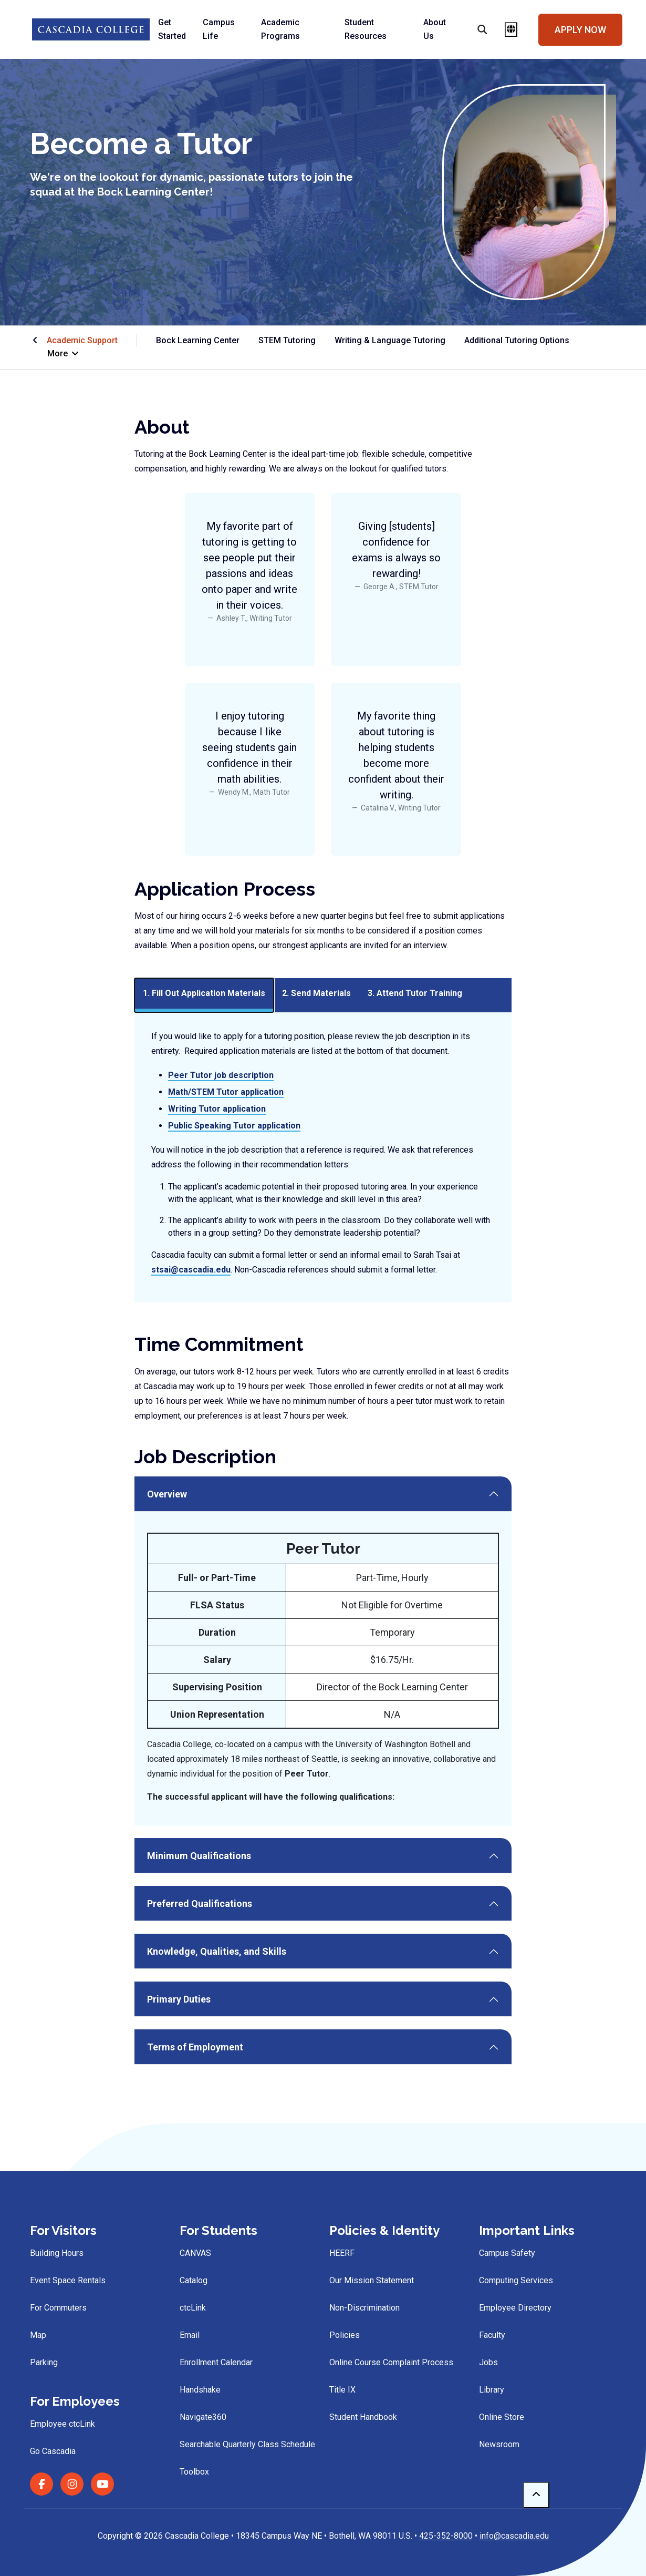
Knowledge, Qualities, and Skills (216, 1951)
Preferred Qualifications (199, 1903)
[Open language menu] (511, 29)
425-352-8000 (446, 2536)
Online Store (501, 2417)
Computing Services (516, 2280)
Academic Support (82, 340)
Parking (44, 2362)
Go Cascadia (53, 2451)
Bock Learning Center (197, 340)
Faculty (492, 2335)
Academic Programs (280, 29)
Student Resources (366, 29)
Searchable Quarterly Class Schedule (247, 2444)
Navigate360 (203, 2417)
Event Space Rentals (68, 2280)
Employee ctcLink (62, 2424)
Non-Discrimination (364, 2308)
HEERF (342, 2253)
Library (491, 2390)
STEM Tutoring (287, 340)
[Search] (475, 29)
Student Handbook (363, 2417)
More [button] (63, 353)
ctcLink (193, 2308)
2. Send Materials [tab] (316, 993)
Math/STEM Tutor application (226, 1092)
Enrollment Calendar (216, 2362)
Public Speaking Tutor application (234, 1126)
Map (38, 2335)
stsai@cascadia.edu (191, 1270)
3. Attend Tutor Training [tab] (415, 993)
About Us (434, 29)
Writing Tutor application (217, 1109)
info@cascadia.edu (514, 2536)
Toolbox (194, 2472)
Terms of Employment (195, 2046)
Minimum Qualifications (199, 1855)
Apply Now (580, 29)
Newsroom (499, 2444)
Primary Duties (179, 1999)
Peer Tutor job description (221, 1075)
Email (190, 2335)
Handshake (200, 2390)
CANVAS (195, 2253)
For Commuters (58, 2308)
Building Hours (57, 2253)
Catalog (193, 2280)
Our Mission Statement (371, 2280)
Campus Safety (507, 2253)
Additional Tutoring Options (516, 340)
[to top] (536, 2495)
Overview (167, 1494)
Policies (344, 2335)
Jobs (488, 2362)
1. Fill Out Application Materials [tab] (204, 993)
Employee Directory (515, 2308)
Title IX (342, 2390)
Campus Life (219, 29)
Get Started (172, 29)
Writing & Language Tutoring (390, 340)
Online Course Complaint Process (391, 2362)
